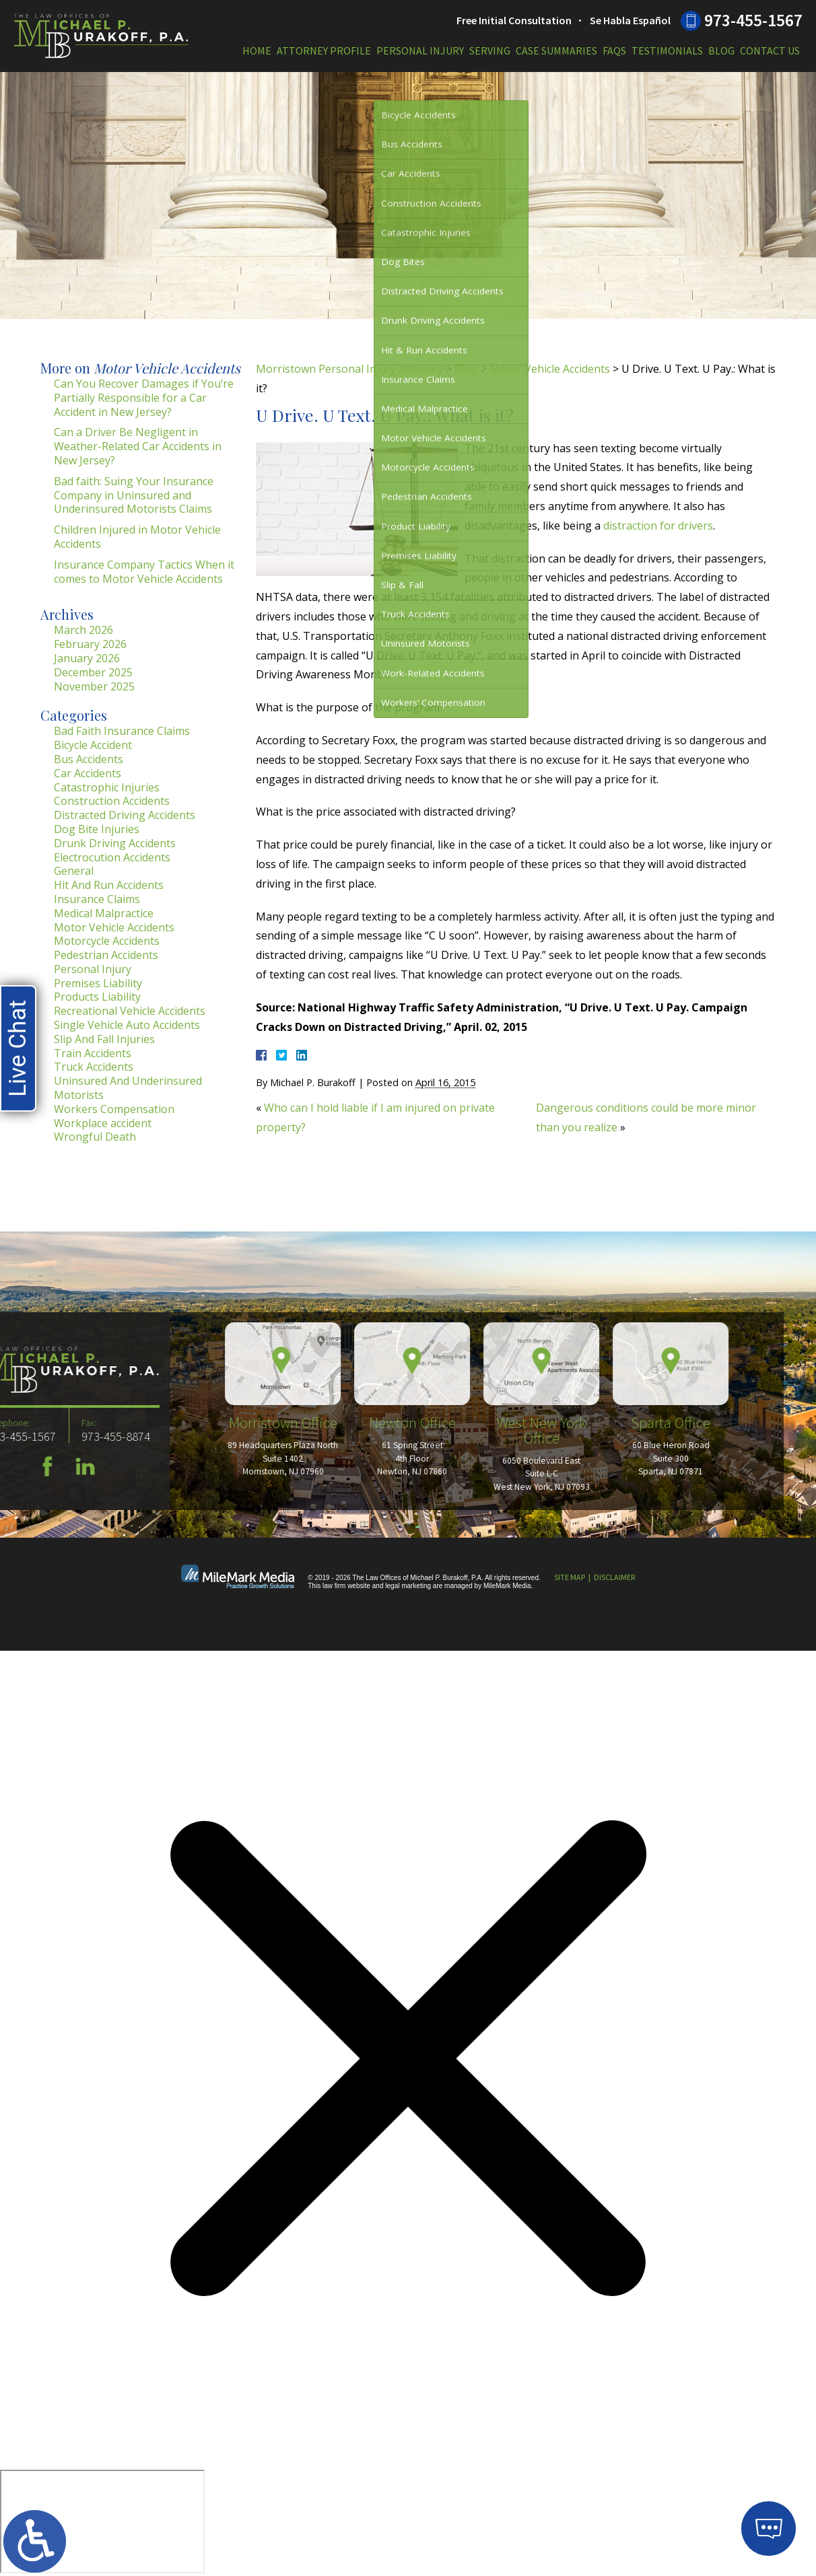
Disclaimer (614, 1577)
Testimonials (667, 50)
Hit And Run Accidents (109, 885)
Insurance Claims (97, 899)
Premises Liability (98, 983)
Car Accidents (87, 773)
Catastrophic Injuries (107, 787)
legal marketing (408, 1585)
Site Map (569, 1577)
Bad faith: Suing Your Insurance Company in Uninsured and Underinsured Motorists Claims (133, 495)
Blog (721, 50)
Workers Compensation (114, 1109)
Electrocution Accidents (112, 857)
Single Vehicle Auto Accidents (127, 1024)
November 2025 (94, 686)
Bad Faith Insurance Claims (122, 730)
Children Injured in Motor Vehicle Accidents (137, 536)
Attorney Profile (324, 50)
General (74, 870)
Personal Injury (420, 50)
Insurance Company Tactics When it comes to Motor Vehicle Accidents (144, 571)
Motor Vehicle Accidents (549, 368)
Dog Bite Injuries (96, 829)
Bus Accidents (88, 759)
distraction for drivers (658, 525)
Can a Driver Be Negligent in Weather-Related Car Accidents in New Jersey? (138, 446)
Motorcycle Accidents (107, 940)
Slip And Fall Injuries (104, 1039)
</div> (102, 2521)
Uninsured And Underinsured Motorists (128, 1087)
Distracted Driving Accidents (124, 815)
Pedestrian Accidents (106, 954)
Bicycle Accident (93, 745)
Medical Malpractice (104, 913)
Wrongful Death (95, 1136)
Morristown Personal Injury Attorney (349, 368)
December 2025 (93, 672)
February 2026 (90, 644)
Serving (489, 50)
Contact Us (770, 50)
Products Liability (97, 996)
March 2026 (83, 629)
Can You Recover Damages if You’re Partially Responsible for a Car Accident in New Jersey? (144, 397)
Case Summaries (556, 50)
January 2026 (87, 658)
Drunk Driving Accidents (115, 843)
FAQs (614, 50)
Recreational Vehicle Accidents (129, 1010)
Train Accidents (92, 1053)
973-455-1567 (753, 20)
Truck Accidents (93, 1066)
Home (256, 50)
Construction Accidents (112, 800)
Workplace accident (102, 1123)
